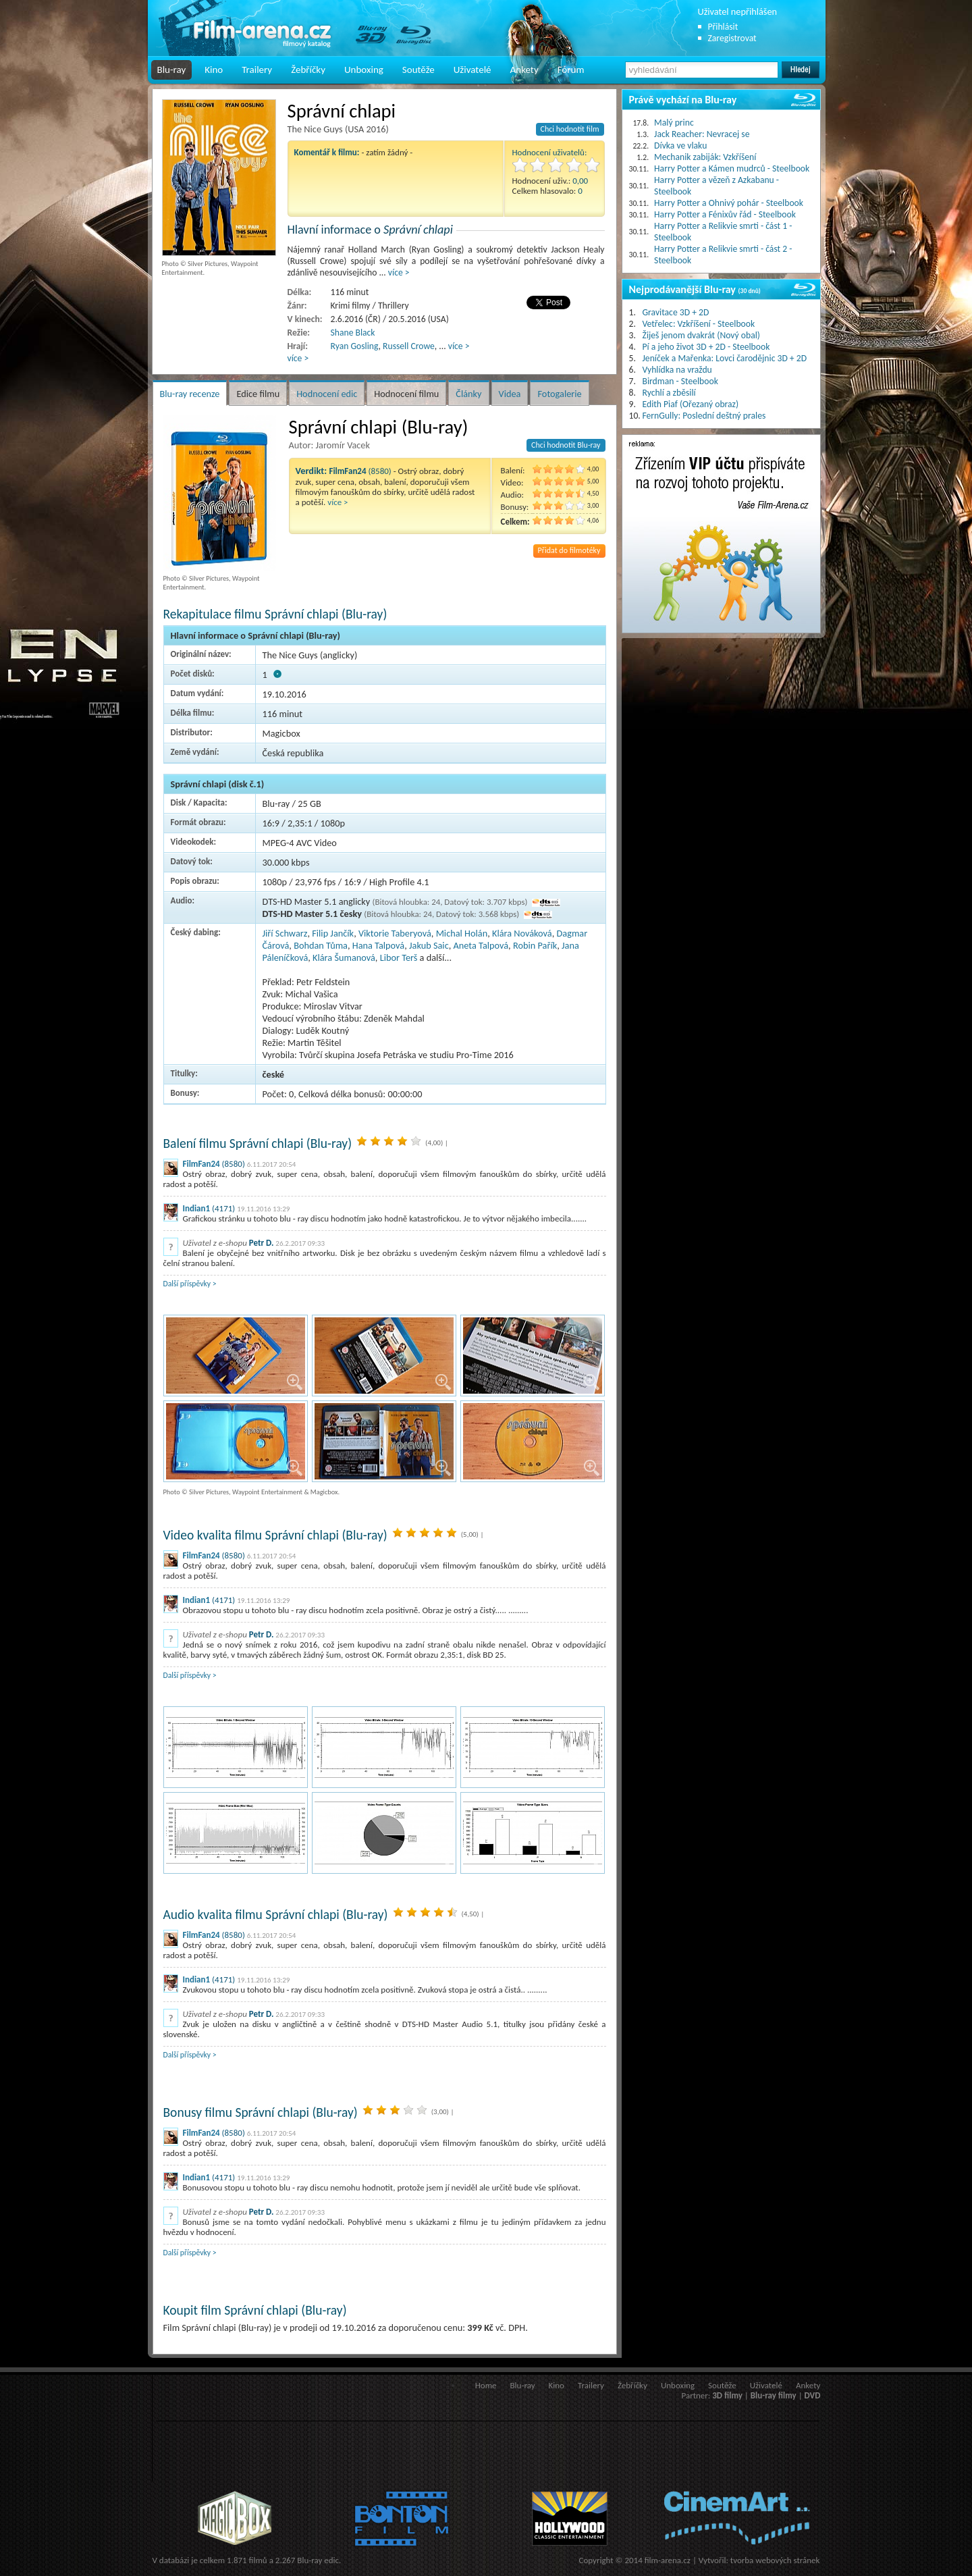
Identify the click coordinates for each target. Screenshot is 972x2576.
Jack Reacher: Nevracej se (701, 134)
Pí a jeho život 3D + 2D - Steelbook (706, 346)
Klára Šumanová (344, 957)
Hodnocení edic (326, 394)
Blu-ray (171, 69)
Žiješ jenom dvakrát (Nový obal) (702, 335)
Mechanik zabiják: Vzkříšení (705, 157)
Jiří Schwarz (285, 933)
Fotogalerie (559, 394)
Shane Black (353, 332)
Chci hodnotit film (570, 129)
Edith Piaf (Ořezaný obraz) (691, 404)
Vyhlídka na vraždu (677, 369)
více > (399, 272)
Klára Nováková (522, 933)
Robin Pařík (535, 945)
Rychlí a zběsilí (669, 392)
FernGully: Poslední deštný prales (704, 415)
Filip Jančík (333, 933)
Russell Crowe (409, 346)
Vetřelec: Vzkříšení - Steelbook (699, 324)
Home (486, 2385)
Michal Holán (462, 933)
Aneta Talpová (481, 945)
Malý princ (674, 122)
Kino (214, 69)
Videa (510, 394)
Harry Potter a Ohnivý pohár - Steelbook (728, 203)
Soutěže (418, 69)
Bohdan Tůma (321, 945)
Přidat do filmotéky (569, 550)
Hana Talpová (378, 945)
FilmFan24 (201, 1164)
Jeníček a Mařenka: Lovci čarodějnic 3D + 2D (725, 358)
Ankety (524, 69)
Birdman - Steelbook (680, 381)
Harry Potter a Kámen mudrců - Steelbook (731, 168)
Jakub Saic (429, 945)
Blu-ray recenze (190, 394)
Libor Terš (399, 957)
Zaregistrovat (732, 38)
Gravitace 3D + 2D (676, 312)
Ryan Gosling (355, 346)
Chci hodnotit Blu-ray (565, 445)
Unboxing (363, 69)
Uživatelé (472, 69)
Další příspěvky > (190, 1283)
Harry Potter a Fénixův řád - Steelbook (725, 214)
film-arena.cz (668, 2560)
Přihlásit (723, 26)
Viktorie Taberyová (394, 933)
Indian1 (197, 1208)
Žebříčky (308, 69)
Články (468, 394)
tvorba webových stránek (775, 2560)
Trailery (257, 69)
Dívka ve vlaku (680, 145)
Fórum (571, 69)
